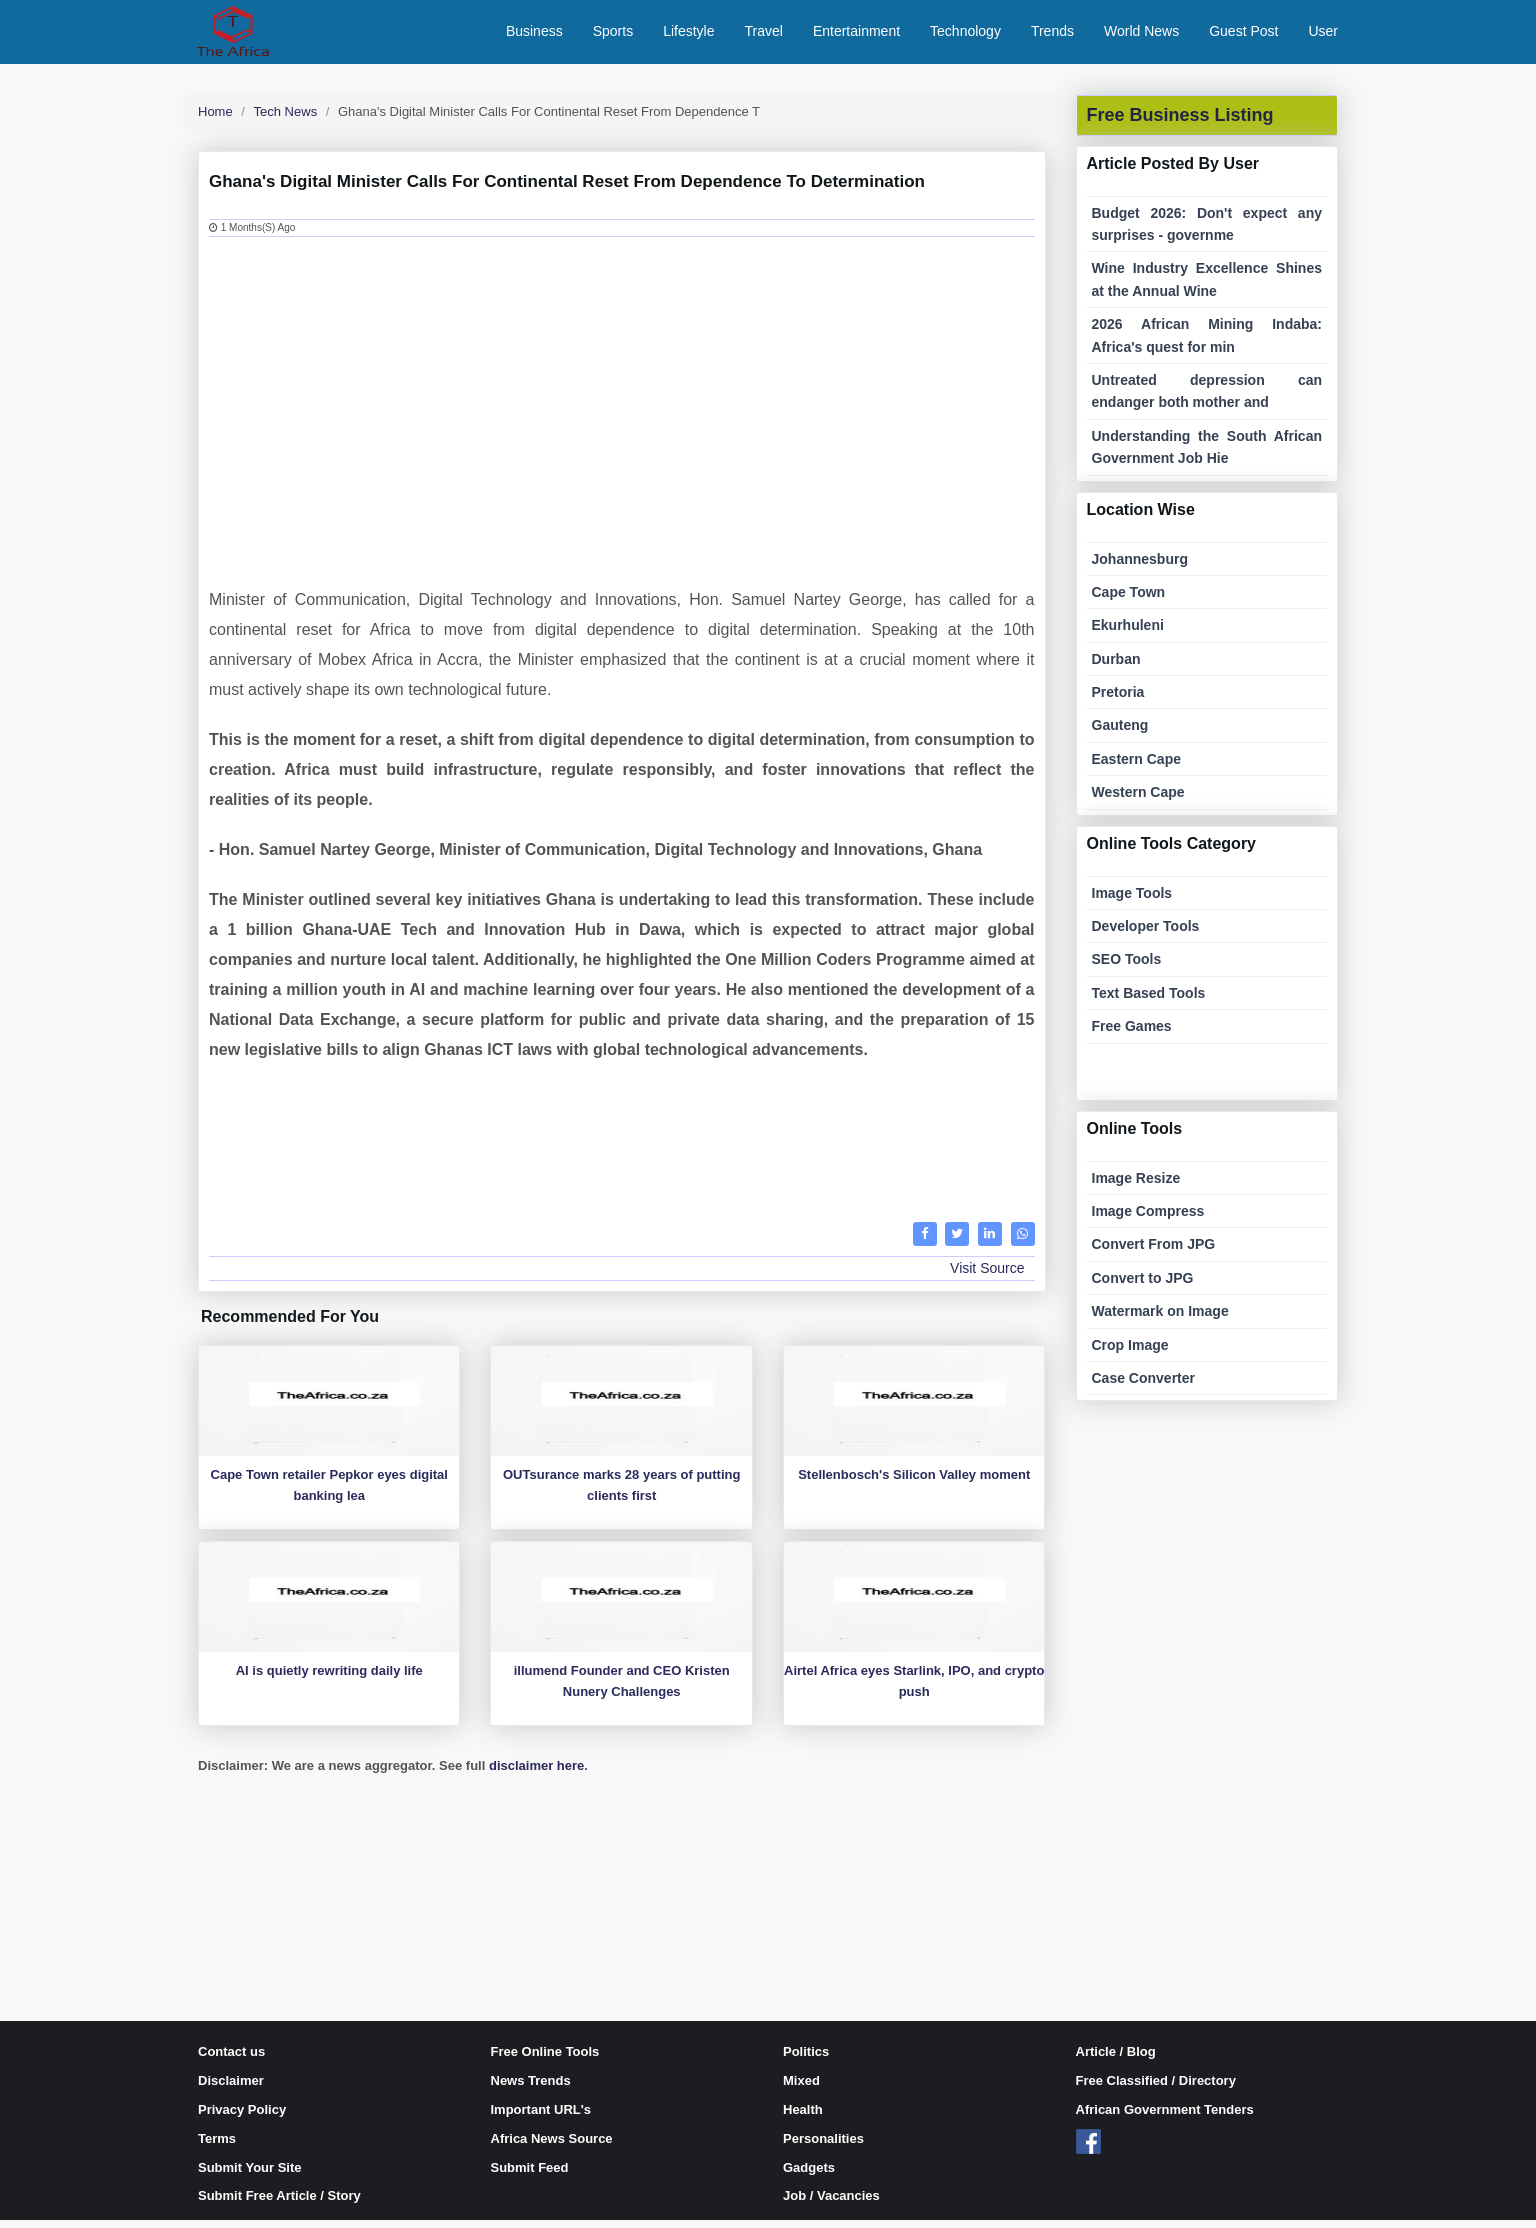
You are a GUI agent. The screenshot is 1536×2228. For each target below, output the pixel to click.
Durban (1116, 667)
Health (803, 2117)
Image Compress (1148, 1219)
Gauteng (1120, 734)
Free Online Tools (545, 2060)
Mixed (801, 2088)
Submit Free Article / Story (279, 2204)
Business (534, 35)
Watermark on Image (1160, 1319)
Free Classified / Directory (1156, 2088)
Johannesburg (1140, 567)
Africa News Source (552, 2146)
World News (1141, 35)
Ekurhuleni (1128, 633)
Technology (965, 35)
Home (215, 119)
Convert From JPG (1154, 1253)
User (1323, 35)
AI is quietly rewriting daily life (329, 1678)
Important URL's (541, 2117)
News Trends (531, 2088)
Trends (1052, 35)
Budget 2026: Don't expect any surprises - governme (1207, 232)
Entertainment (856, 35)
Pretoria (1118, 700)
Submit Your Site (250, 2175)
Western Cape (1138, 800)
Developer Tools (1146, 934)
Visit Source (987, 1277)
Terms (217, 2146)
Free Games (1132, 1034)
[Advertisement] (622, 403)
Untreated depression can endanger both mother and (1207, 399)
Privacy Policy (242, 2117)
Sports (613, 35)
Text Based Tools (1149, 1001)
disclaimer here (536, 1773)
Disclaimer (231, 2088)
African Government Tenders (1165, 2117)
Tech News (286, 119)
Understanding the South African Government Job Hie (1207, 455)
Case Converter (1144, 1386)
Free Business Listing (1180, 123)
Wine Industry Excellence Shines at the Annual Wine (1207, 288)
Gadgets (809, 2175)
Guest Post (1243, 35)
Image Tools (1132, 901)
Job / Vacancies (831, 2204)
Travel (764, 35)
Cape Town (1129, 600)
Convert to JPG (1143, 1286)
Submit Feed (530, 2175)
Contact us (231, 2060)
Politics (806, 2060)
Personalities (823, 2146)
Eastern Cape (1136, 767)
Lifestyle (688, 35)
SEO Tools (1127, 968)
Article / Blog (1116, 2060)
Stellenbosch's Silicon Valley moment (914, 1482)
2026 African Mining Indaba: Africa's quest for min (1207, 343)
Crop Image (1130, 1353)
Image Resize (1136, 1186)
